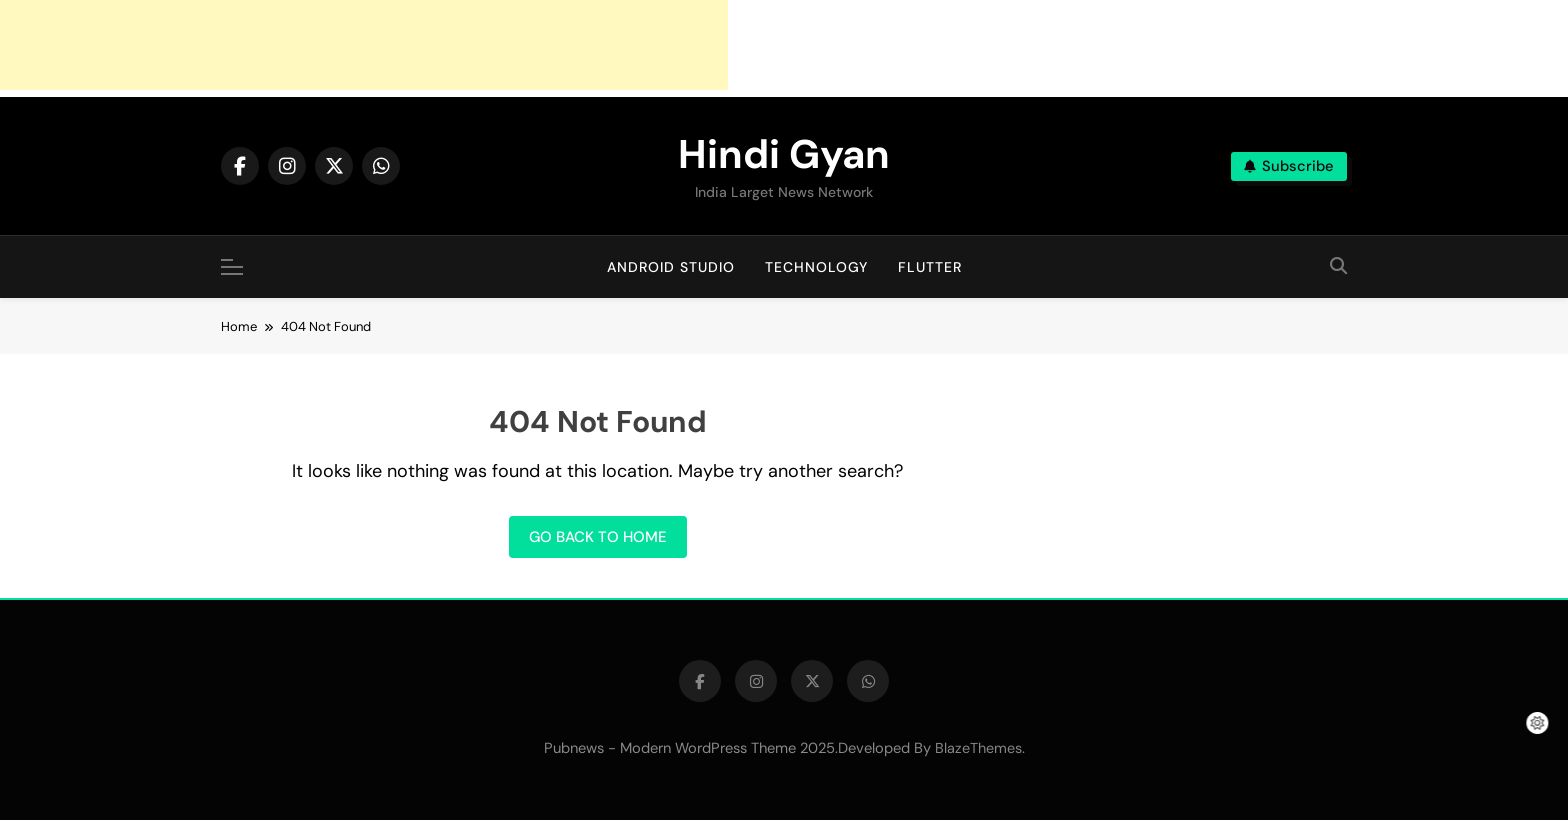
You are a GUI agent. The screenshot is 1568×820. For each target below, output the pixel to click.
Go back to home (598, 537)
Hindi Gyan (784, 154)
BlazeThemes (978, 748)
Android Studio (671, 267)
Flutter (930, 267)
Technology (816, 267)
